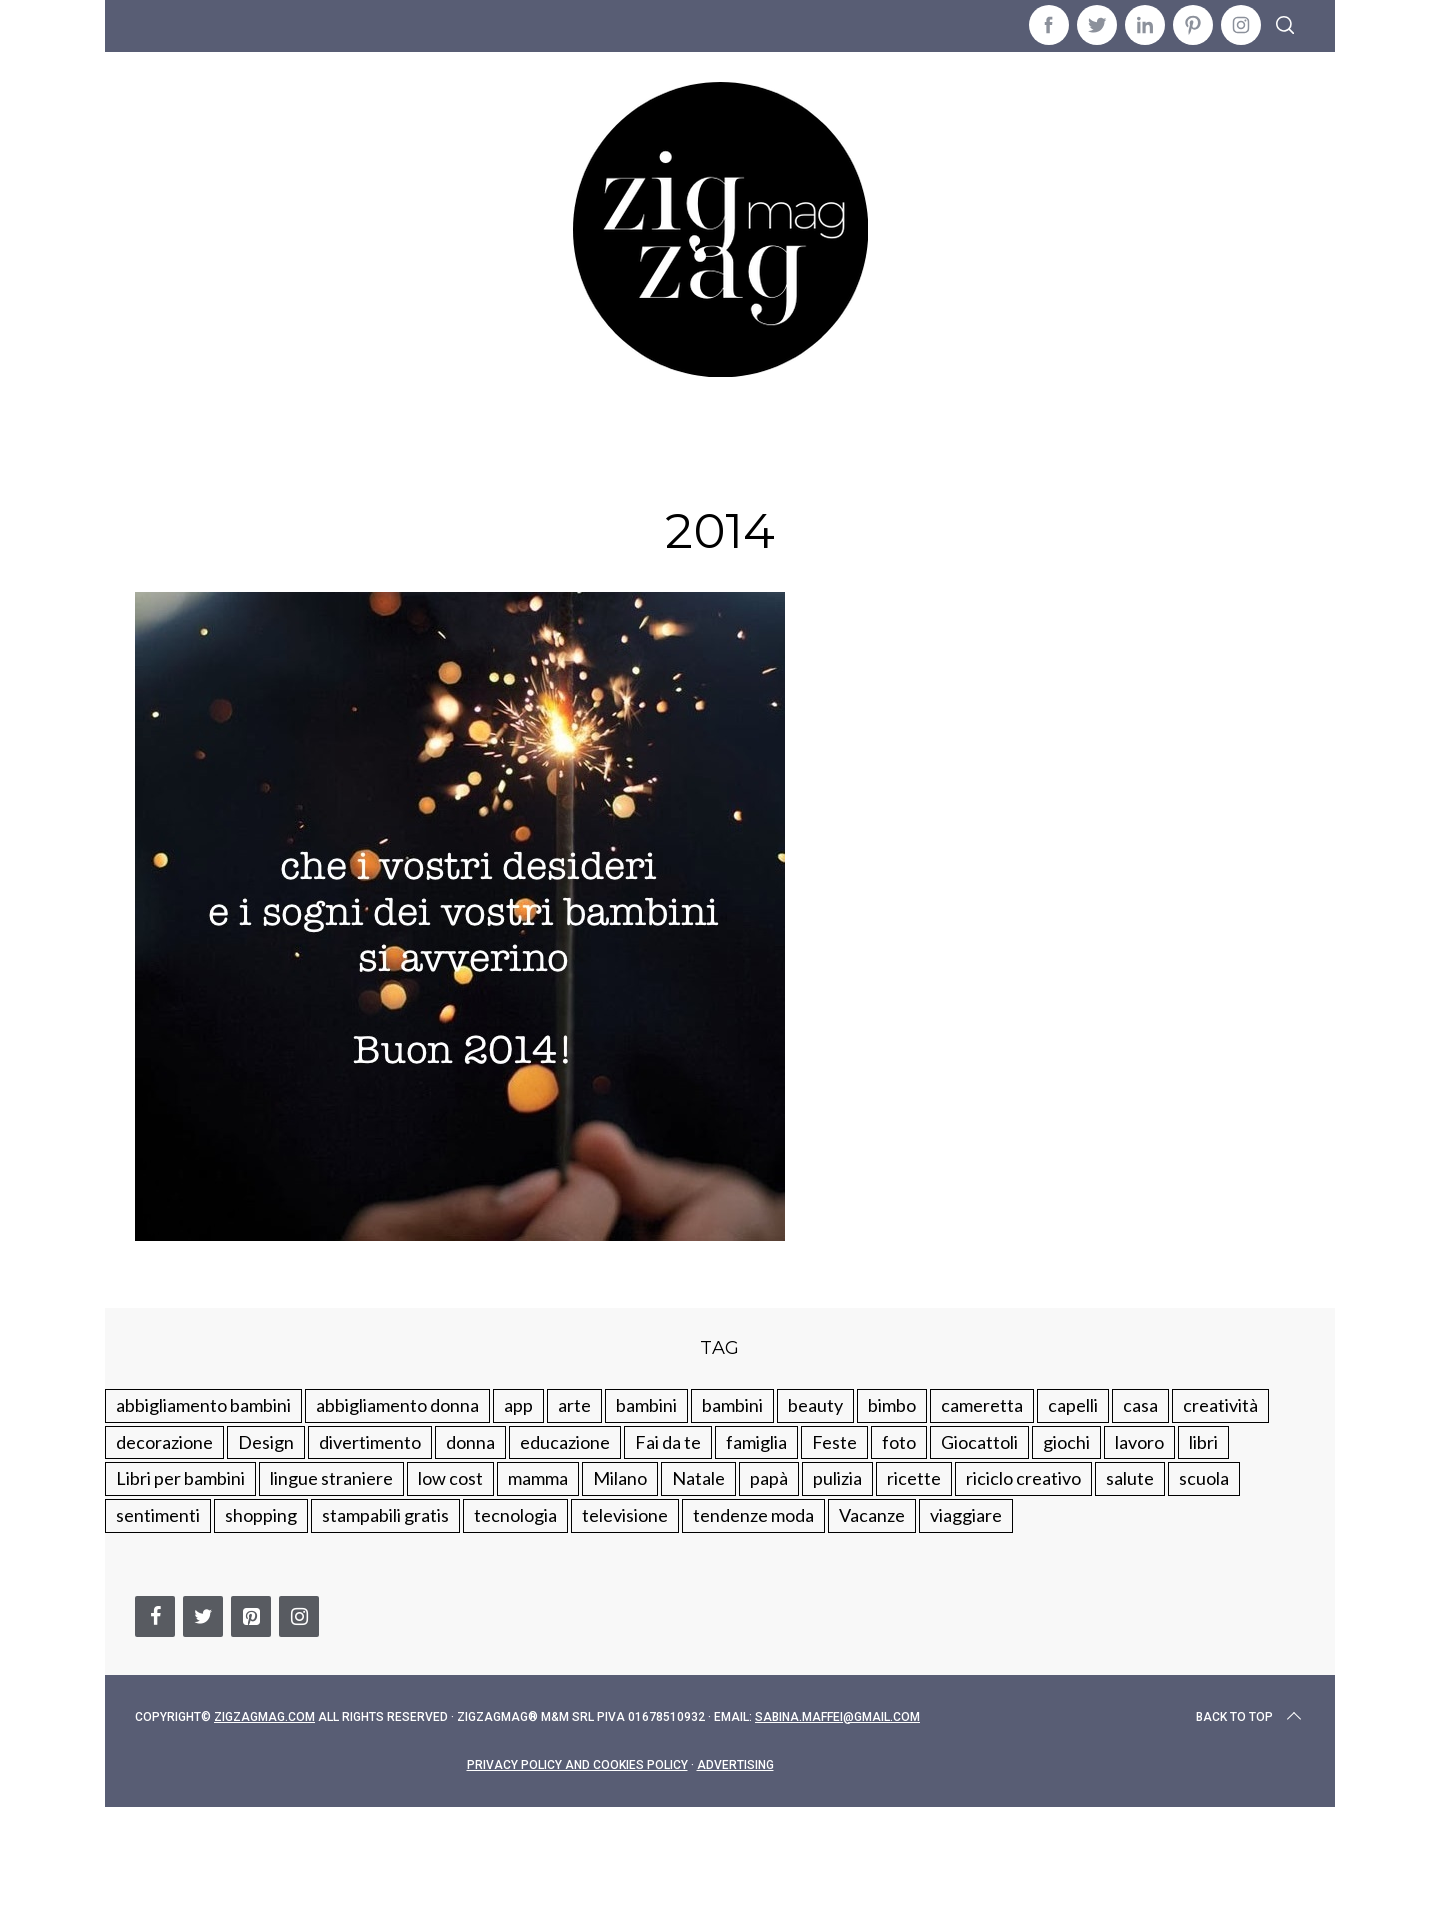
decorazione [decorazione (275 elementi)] (164, 1442)
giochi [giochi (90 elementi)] (1066, 1442)
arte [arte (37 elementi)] (574, 1405)
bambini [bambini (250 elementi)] (646, 1405)
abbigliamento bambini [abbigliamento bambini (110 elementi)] (203, 1405)
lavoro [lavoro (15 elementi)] (1139, 1442)
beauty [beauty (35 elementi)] (815, 1405)
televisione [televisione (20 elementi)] (625, 1515)
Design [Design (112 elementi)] (266, 1442)
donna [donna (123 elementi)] (470, 1442)
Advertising (735, 1765)
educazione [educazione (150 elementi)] (565, 1442)
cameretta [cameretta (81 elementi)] (982, 1405)
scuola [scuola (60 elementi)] (1204, 1478)
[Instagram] (299, 1616)
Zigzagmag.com (264, 1717)
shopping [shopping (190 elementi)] (261, 1515)
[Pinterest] (251, 1616)
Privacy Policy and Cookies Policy (577, 1765)
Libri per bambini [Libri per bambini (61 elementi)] (180, 1478)
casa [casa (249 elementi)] (1140, 1405)
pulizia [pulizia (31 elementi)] (837, 1478)
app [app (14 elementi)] (518, 1405)
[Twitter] (203, 1616)
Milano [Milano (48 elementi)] (620, 1478)
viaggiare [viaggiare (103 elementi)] (966, 1515)
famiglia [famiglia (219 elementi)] (756, 1442)
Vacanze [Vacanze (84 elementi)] (872, 1515)
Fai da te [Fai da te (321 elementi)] (668, 1442)
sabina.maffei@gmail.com (837, 1717)
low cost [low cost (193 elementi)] (450, 1478)
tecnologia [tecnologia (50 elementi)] (515, 1515)
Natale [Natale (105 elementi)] (698, 1478)
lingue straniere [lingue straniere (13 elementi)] (331, 1478)
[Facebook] (155, 1616)
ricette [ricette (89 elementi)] (914, 1478)
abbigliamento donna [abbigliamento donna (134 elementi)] (397, 1405)
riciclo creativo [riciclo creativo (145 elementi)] (1023, 1478)
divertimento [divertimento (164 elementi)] (370, 1442)
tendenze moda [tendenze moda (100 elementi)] (753, 1515)
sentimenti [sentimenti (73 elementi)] (158, 1515)
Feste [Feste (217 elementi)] (834, 1442)
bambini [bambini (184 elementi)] (732, 1405)
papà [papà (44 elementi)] (769, 1478)
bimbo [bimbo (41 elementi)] (892, 1405)
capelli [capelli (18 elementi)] (1073, 1405)
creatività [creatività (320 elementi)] (1220, 1405)
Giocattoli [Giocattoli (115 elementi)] (979, 1442)
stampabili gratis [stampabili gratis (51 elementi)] (385, 1515)
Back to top (1250, 1717)
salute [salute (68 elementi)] (1130, 1478)
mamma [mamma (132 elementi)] (538, 1478)
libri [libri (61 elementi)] (1203, 1442)
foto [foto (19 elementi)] (899, 1442)
